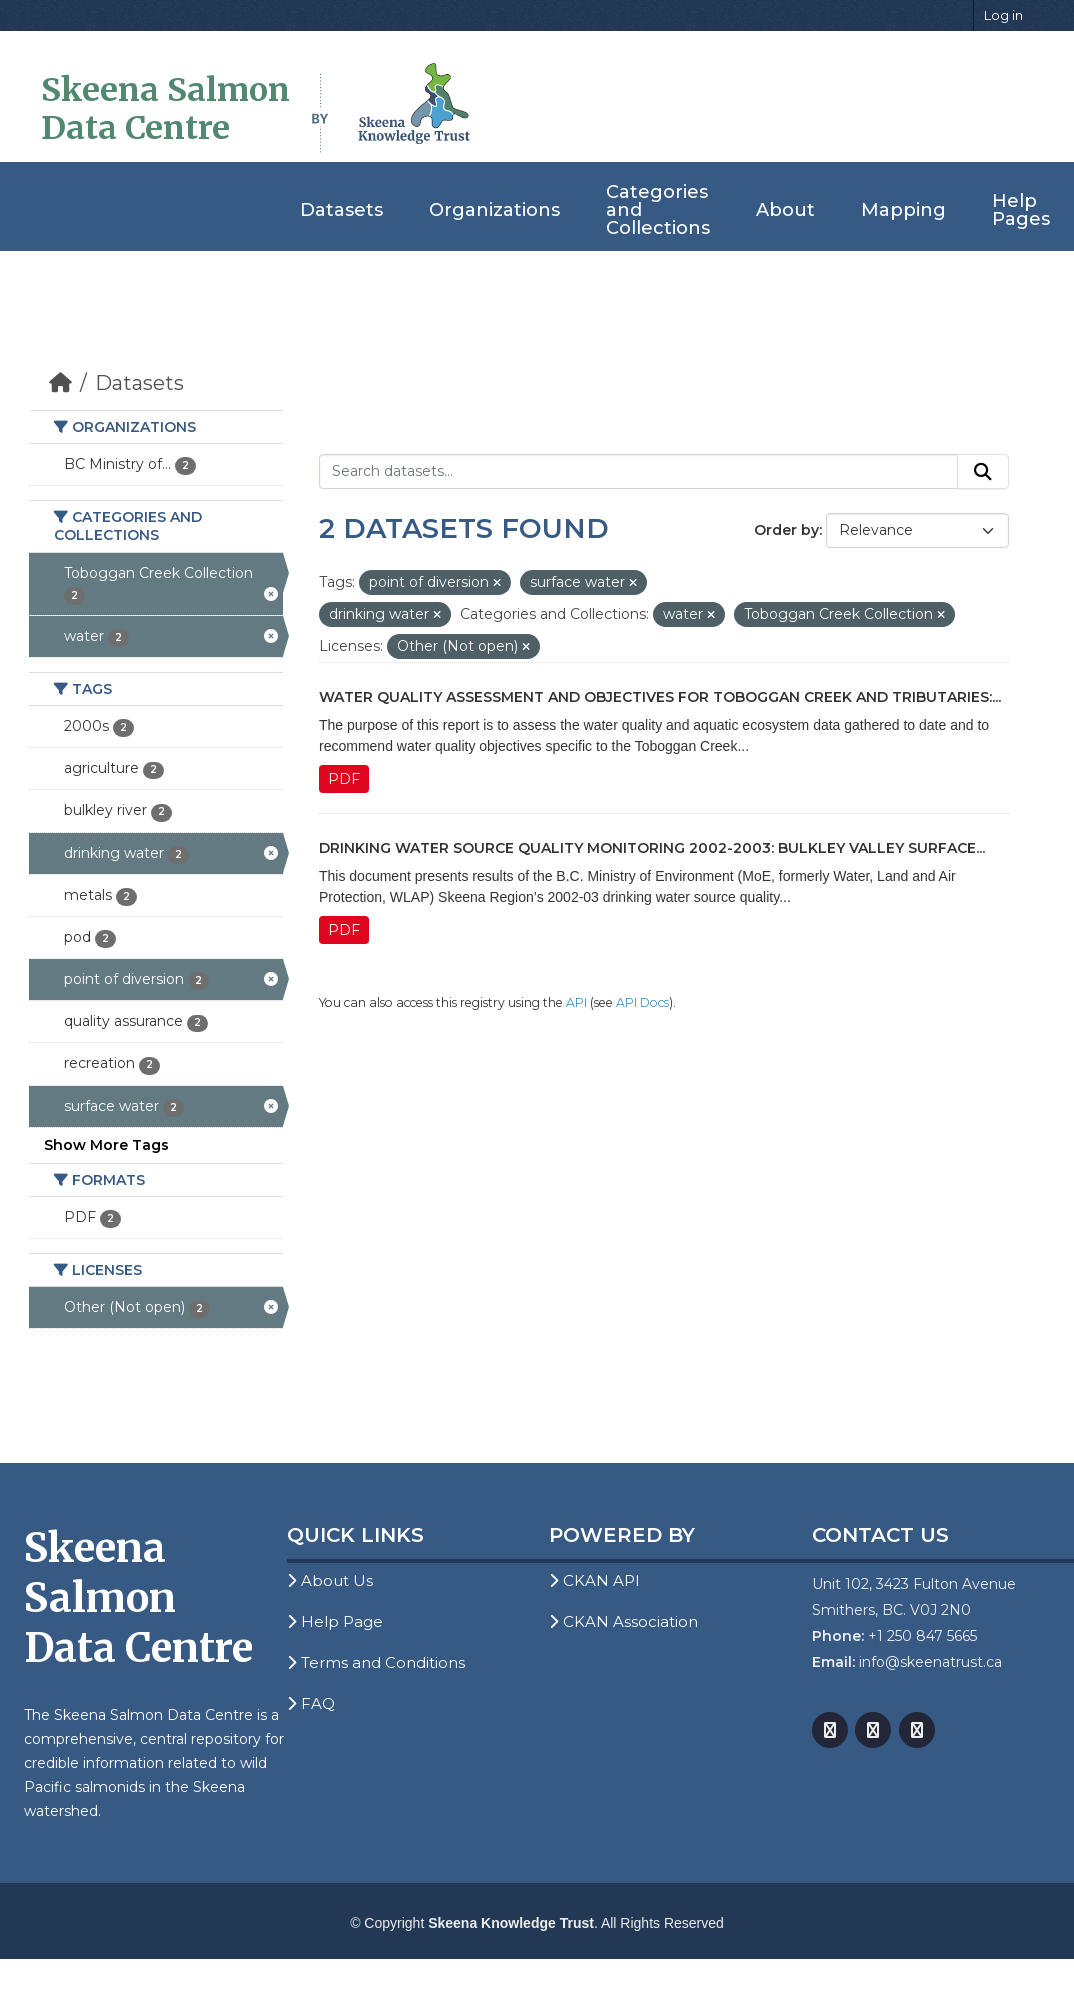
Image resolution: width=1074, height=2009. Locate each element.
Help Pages (1021, 210)
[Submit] (983, 472)
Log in (1003, 15)
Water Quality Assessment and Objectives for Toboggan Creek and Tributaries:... (660, 697)
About (785, 210)
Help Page (335, 1621)
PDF (344, 779)
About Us (330, 1580)
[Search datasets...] (638, 472)
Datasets (341, 210)
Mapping (903, 210)
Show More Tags (106, 1145)
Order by (786, 530)
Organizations (494, 210)
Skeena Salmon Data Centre (165, 109)
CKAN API (594, 1580)
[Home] (60, 383)
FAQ (311, 1703)
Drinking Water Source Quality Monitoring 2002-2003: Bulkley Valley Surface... (652, 848)
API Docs (642, 1002)
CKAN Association (623, 1621)
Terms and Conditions (376, 1662)
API (576, 1002)
